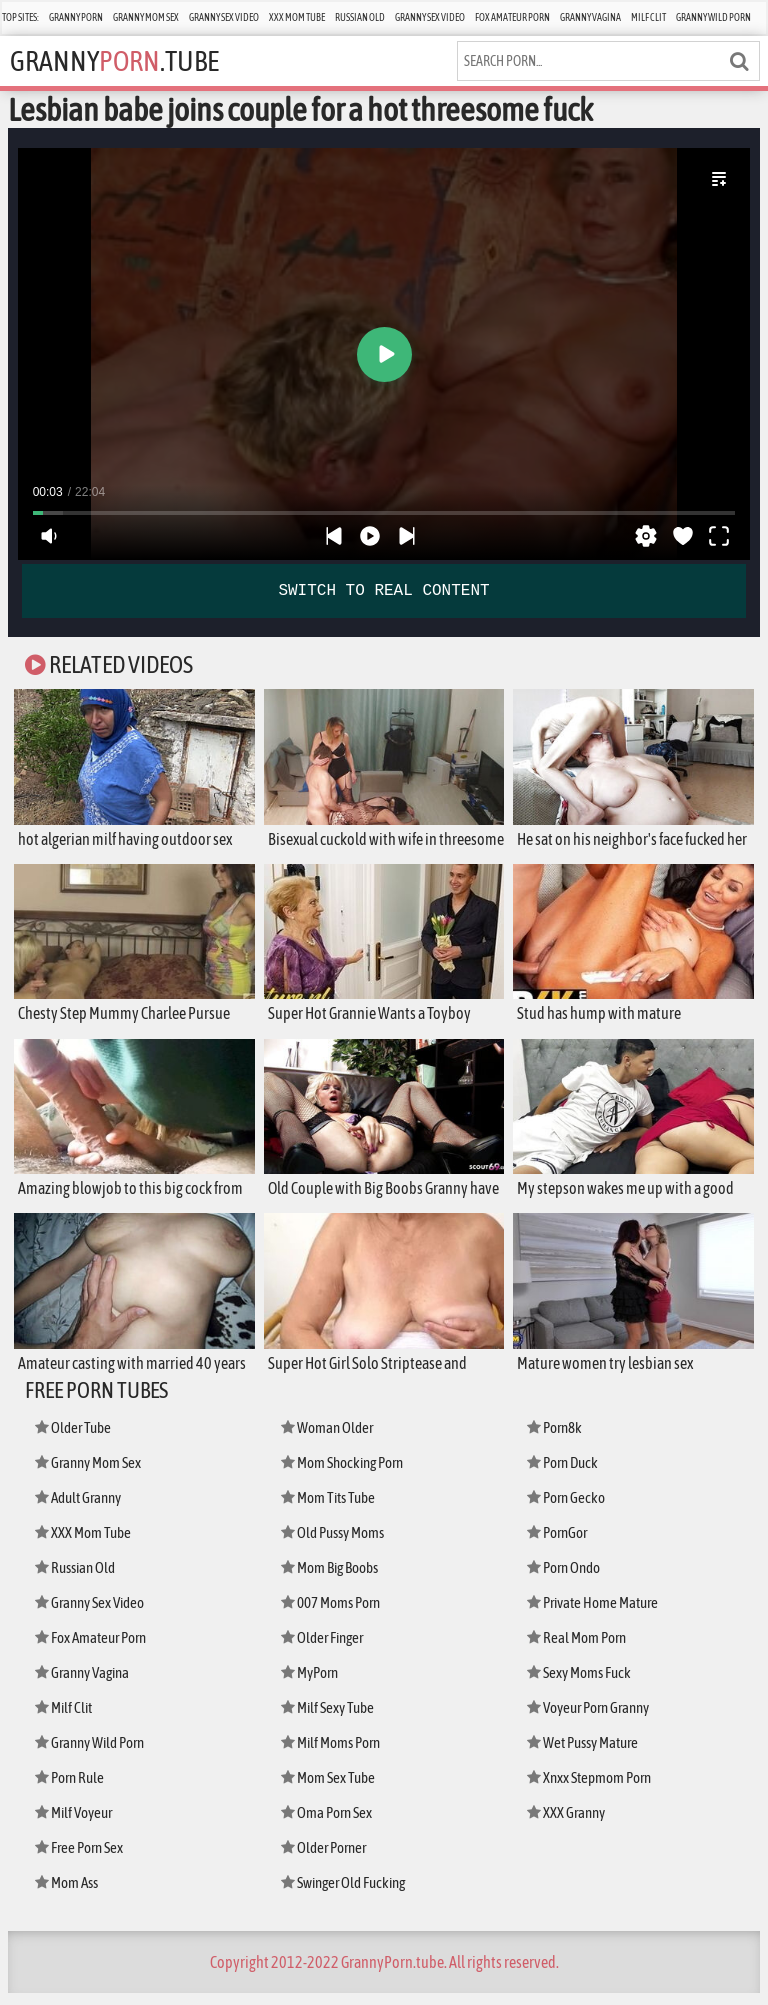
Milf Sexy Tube (327, 1719)
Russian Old (360, 17)
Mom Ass (66, 1894)
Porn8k (554, 1439)
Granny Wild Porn (713, 17)
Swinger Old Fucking (343, 1894)
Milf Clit (648, 17)
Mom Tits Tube (328, 1509)
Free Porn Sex (79, 1859)
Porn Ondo (563, 1579)
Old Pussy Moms (332, 1544)
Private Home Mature (592, 1614)
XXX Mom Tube (297, 17)
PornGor (557, 1544)
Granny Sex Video (224, 17)
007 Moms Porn (330, 1614)
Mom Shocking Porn (342, 1474)
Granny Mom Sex (146, 17)
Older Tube (73, 1439)
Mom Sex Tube (328, 1789)
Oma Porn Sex (326, 1824)
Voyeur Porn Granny (588, 1719)
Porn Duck (562, 1474)
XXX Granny (566, 1824)
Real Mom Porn (576, 1649)
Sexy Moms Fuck (579, 1684)
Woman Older (327, 1439)
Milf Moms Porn (330, 1754)
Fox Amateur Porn (512, 17)
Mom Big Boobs (329, 1579)
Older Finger (322, 1649)
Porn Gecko (566, 1509)
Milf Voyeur (73, 1824)
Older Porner (323, 1859)
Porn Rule (69, 1789)
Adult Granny (78, 1509)
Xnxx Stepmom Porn (589, 1789)
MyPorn (309, 1684)
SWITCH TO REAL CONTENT (383, 591)
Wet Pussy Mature (582, 1754)
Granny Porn (76, 17)
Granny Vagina (590, 17)
